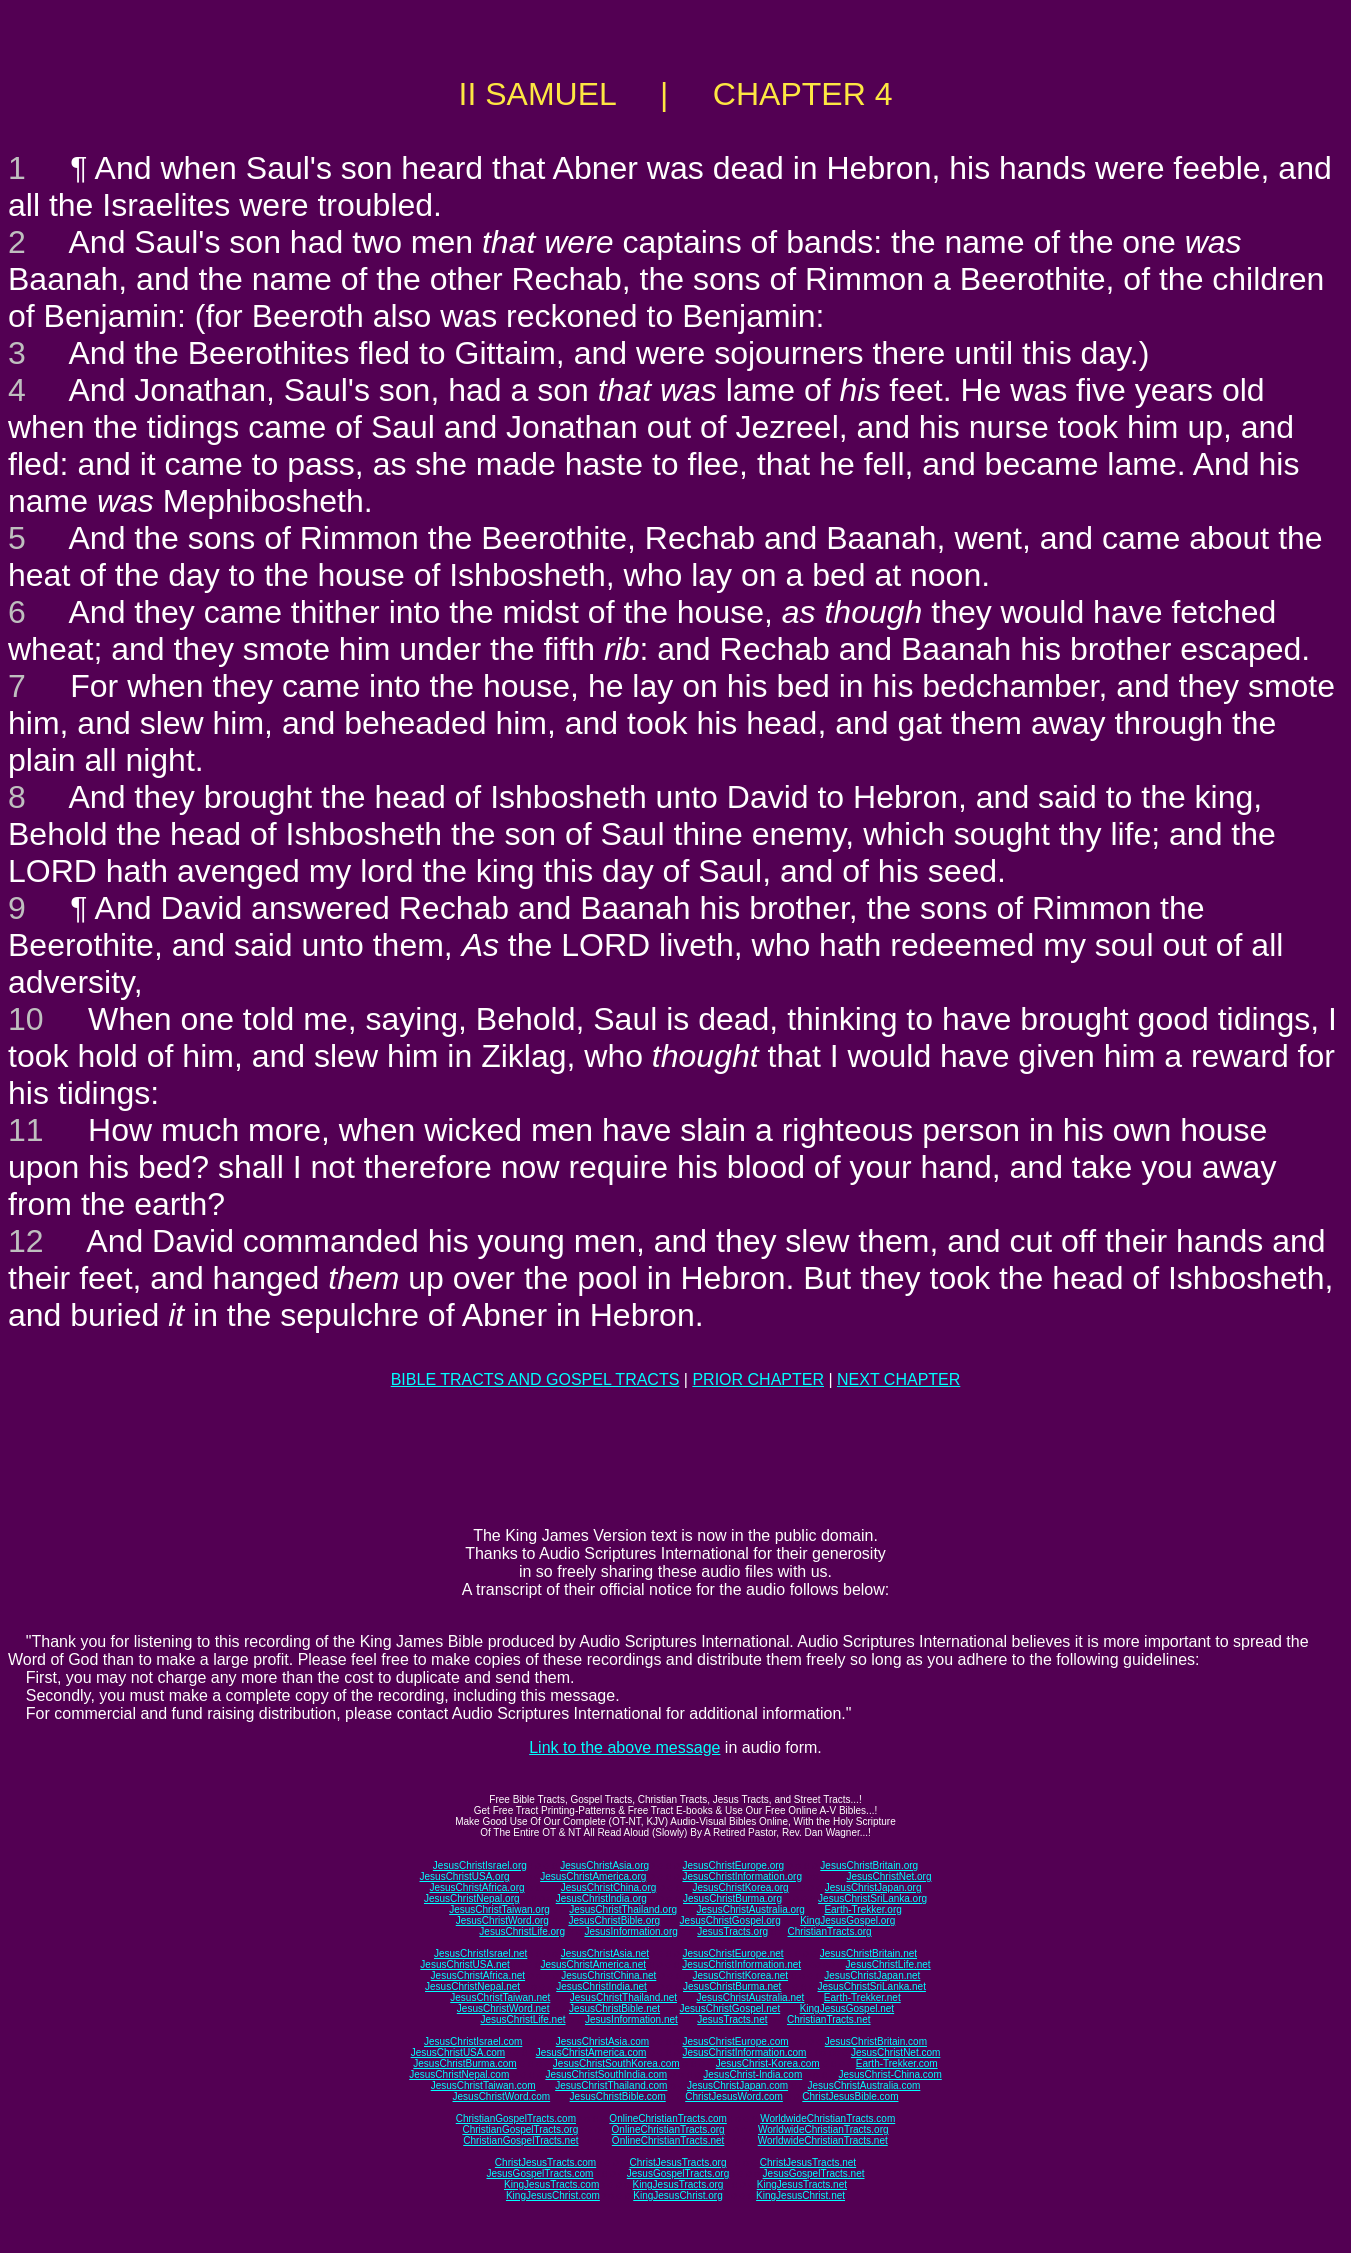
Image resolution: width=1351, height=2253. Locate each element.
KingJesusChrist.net (800, 2195)
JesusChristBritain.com (876, 2041)
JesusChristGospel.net (730, 2008)
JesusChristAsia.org (604, 1865)
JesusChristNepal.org (472, 1898)
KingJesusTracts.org (678, 2184)
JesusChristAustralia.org (751, 1909)
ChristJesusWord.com (734, 2096)
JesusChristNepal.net (472, 1986)
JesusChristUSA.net (464, 1964)
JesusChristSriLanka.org (872, 1898)
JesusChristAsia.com (602, 2041)
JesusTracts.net (732, 2019)
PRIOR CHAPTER (758, 1379)
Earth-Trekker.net (862, 1997)
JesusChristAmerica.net (593, 1964)
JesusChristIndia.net (601, 1986)
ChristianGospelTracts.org (520, 2129)
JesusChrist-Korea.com (768, 2063)
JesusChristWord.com (502, 2096)
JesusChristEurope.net (732, 1953)
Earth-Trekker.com (897, 2063)
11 (26, 1130)
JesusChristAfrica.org (477, 1887)
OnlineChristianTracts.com (667, 2118)
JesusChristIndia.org (601, 1898)
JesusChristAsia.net (605, 1953)
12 (26, 1241)
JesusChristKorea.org (740, 1887)
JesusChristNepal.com (459, 2074)
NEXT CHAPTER (898, 1379)
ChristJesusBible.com (850, 2096)
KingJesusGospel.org (847, 1920)
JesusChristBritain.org (869, 1865)
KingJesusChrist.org (677, 2195)
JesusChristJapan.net (872, 1975)
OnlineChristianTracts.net (668, 2140)
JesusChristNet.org (888, 1876)
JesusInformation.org (630, 1931)
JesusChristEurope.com (735, 2041)
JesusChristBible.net (614, 2008)
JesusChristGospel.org (730, 1920)
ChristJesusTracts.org (678, 2162)
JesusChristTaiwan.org (499, 1909)
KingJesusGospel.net (847, 2008)
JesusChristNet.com (895, 2052)
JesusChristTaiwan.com (483, 2085)
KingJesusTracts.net (802, 2184)
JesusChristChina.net (608, 1975)
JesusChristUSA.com (458, 2052)
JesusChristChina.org (609, 1887)
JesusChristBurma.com (464, 2063)
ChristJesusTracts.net (808, 2162)
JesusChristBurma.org (732, 1898)
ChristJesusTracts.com (545, 2162)
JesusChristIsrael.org (480, 1865)
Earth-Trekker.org (862, 1909)
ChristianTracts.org (830, 1931)
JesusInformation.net (631, 2019)
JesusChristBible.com (618, 2096)
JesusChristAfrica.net (478, 1975)
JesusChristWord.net (503, 2008)
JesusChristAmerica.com (591, 2052)
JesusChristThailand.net (623, 1997)
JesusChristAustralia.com (864, 2085)
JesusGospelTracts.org (678, 2173)
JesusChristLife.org (522, 1931)
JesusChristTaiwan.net (500, 1997)
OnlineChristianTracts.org (668, 2129)
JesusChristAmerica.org (593, 1876)
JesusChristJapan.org (873, 1887)
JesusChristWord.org (502, 1920)
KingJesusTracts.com (551, 2184)
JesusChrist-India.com (752, 2074)
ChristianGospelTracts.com (516, 2118)
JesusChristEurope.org (733, 1865)
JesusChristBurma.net (732, 1986)
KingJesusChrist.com (553, 2195)
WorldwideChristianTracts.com (827, 2118)
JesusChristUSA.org (465, 1876)
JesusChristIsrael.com (473, 2041)
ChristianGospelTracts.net (520, 2140)
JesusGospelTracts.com (540, 2173)
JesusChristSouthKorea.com (616, 2063)
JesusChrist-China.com (889, 2074)
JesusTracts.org (732, 1931)
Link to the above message (624, 1747)
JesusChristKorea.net (740, 1975)
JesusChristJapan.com (737, 2085)
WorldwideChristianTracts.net (823, 2140)
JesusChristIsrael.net (480, 1953)
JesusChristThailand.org (623, 1909)
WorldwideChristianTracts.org (823, 2129)
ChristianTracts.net (829, 2019)
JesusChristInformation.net (741, 1964)
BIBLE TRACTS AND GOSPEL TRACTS (535, 1379)
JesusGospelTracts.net (814, 2173)
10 (26, 1019)
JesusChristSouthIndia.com (606, 2074)
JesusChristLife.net (888, 1964)
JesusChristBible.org (614, 1920)
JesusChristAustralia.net (751, 1997)
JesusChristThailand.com (611, 2085)
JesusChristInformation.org (742, 1876)
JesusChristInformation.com (744, 2052)
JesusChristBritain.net (868, 1953)
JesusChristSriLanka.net (872, 1986)
